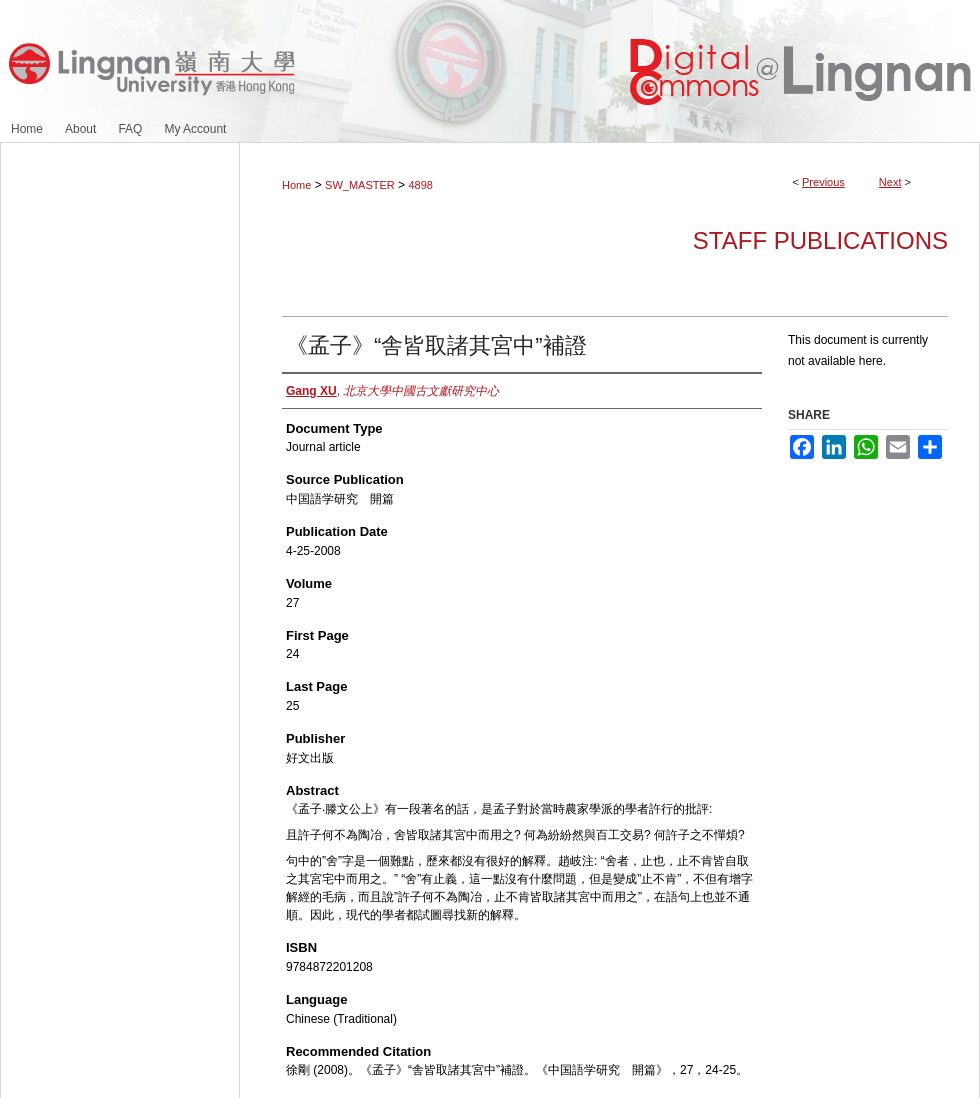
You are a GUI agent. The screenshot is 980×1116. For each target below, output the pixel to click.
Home (296, 185)
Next (890, 182)
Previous (823, 182)
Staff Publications (820, 240)
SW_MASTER (360, 185)
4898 (420, 185)
